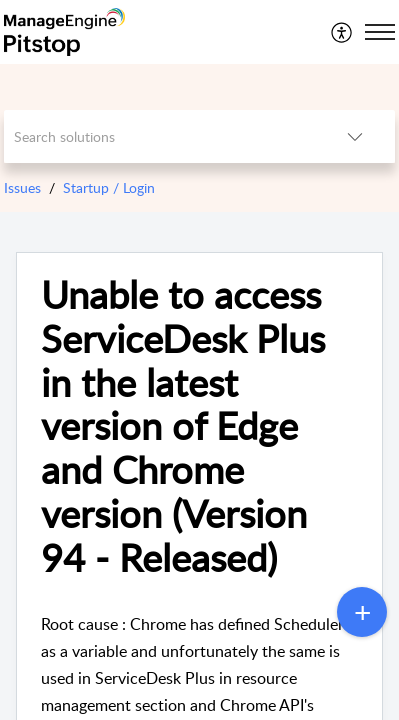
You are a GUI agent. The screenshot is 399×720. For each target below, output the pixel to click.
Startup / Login (109, 187)
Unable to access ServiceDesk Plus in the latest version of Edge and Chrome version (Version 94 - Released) (183, 426)
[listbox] (355, 136)
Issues (22, 187)
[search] (159, 136)
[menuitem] (342, 32)
